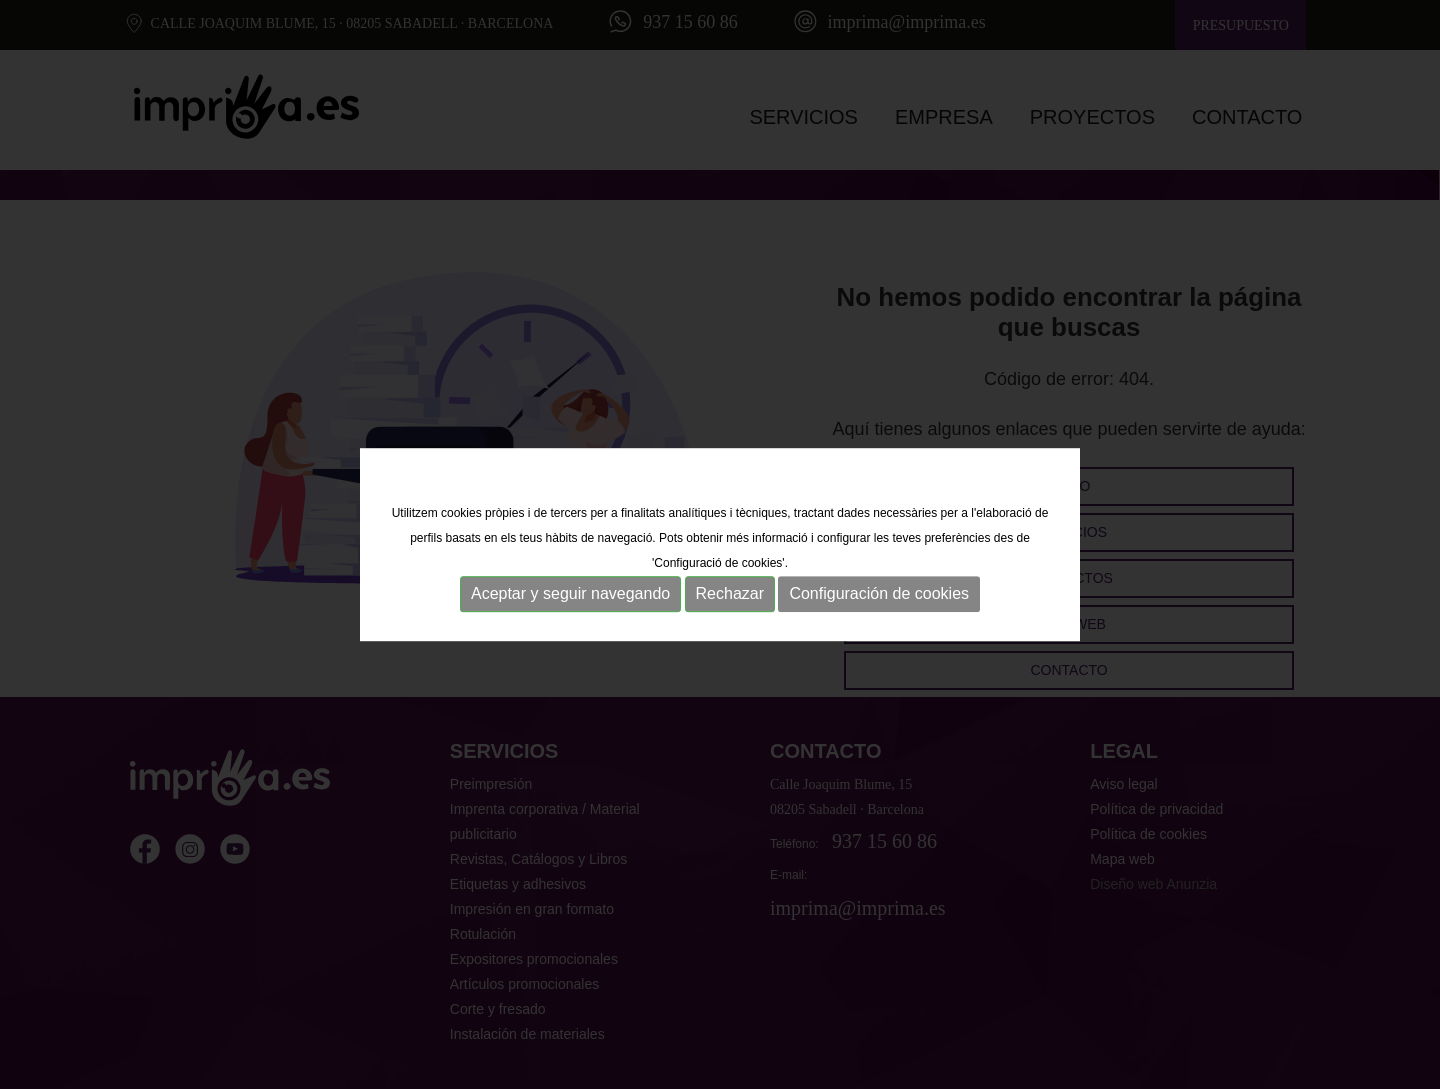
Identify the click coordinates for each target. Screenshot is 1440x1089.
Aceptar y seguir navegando (570, 594)
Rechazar (730, 594)
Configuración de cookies (879, 594)
